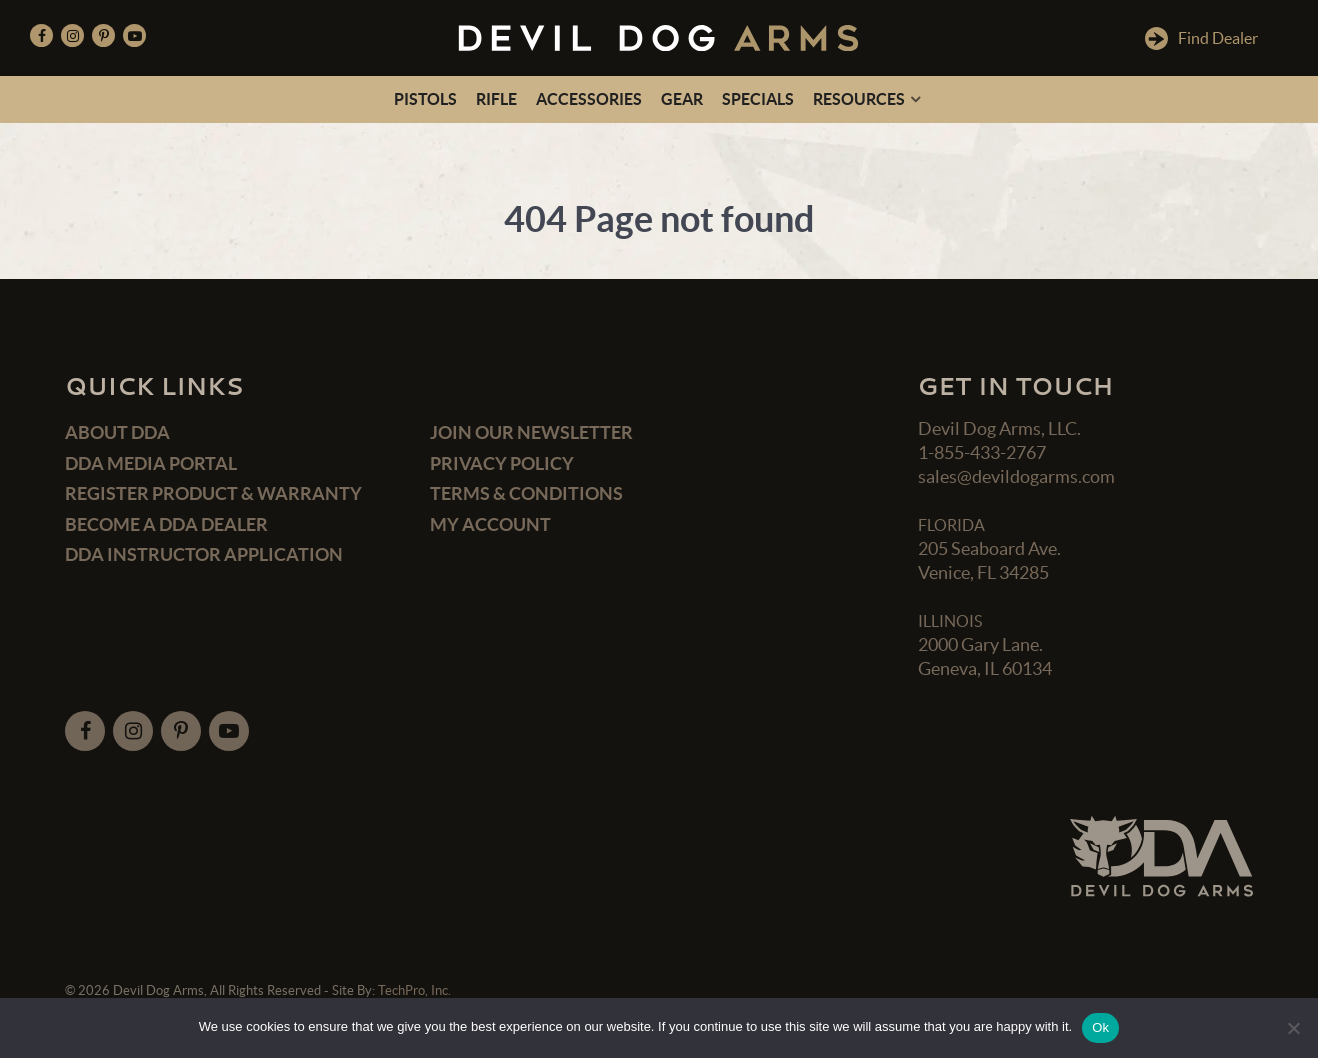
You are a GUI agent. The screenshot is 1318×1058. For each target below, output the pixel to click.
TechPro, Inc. (414, 990)
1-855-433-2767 (982, 452)
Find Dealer (1201, 38)
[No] (1293, 1028)
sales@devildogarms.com (1016, 476)
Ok (1100, 1027)
